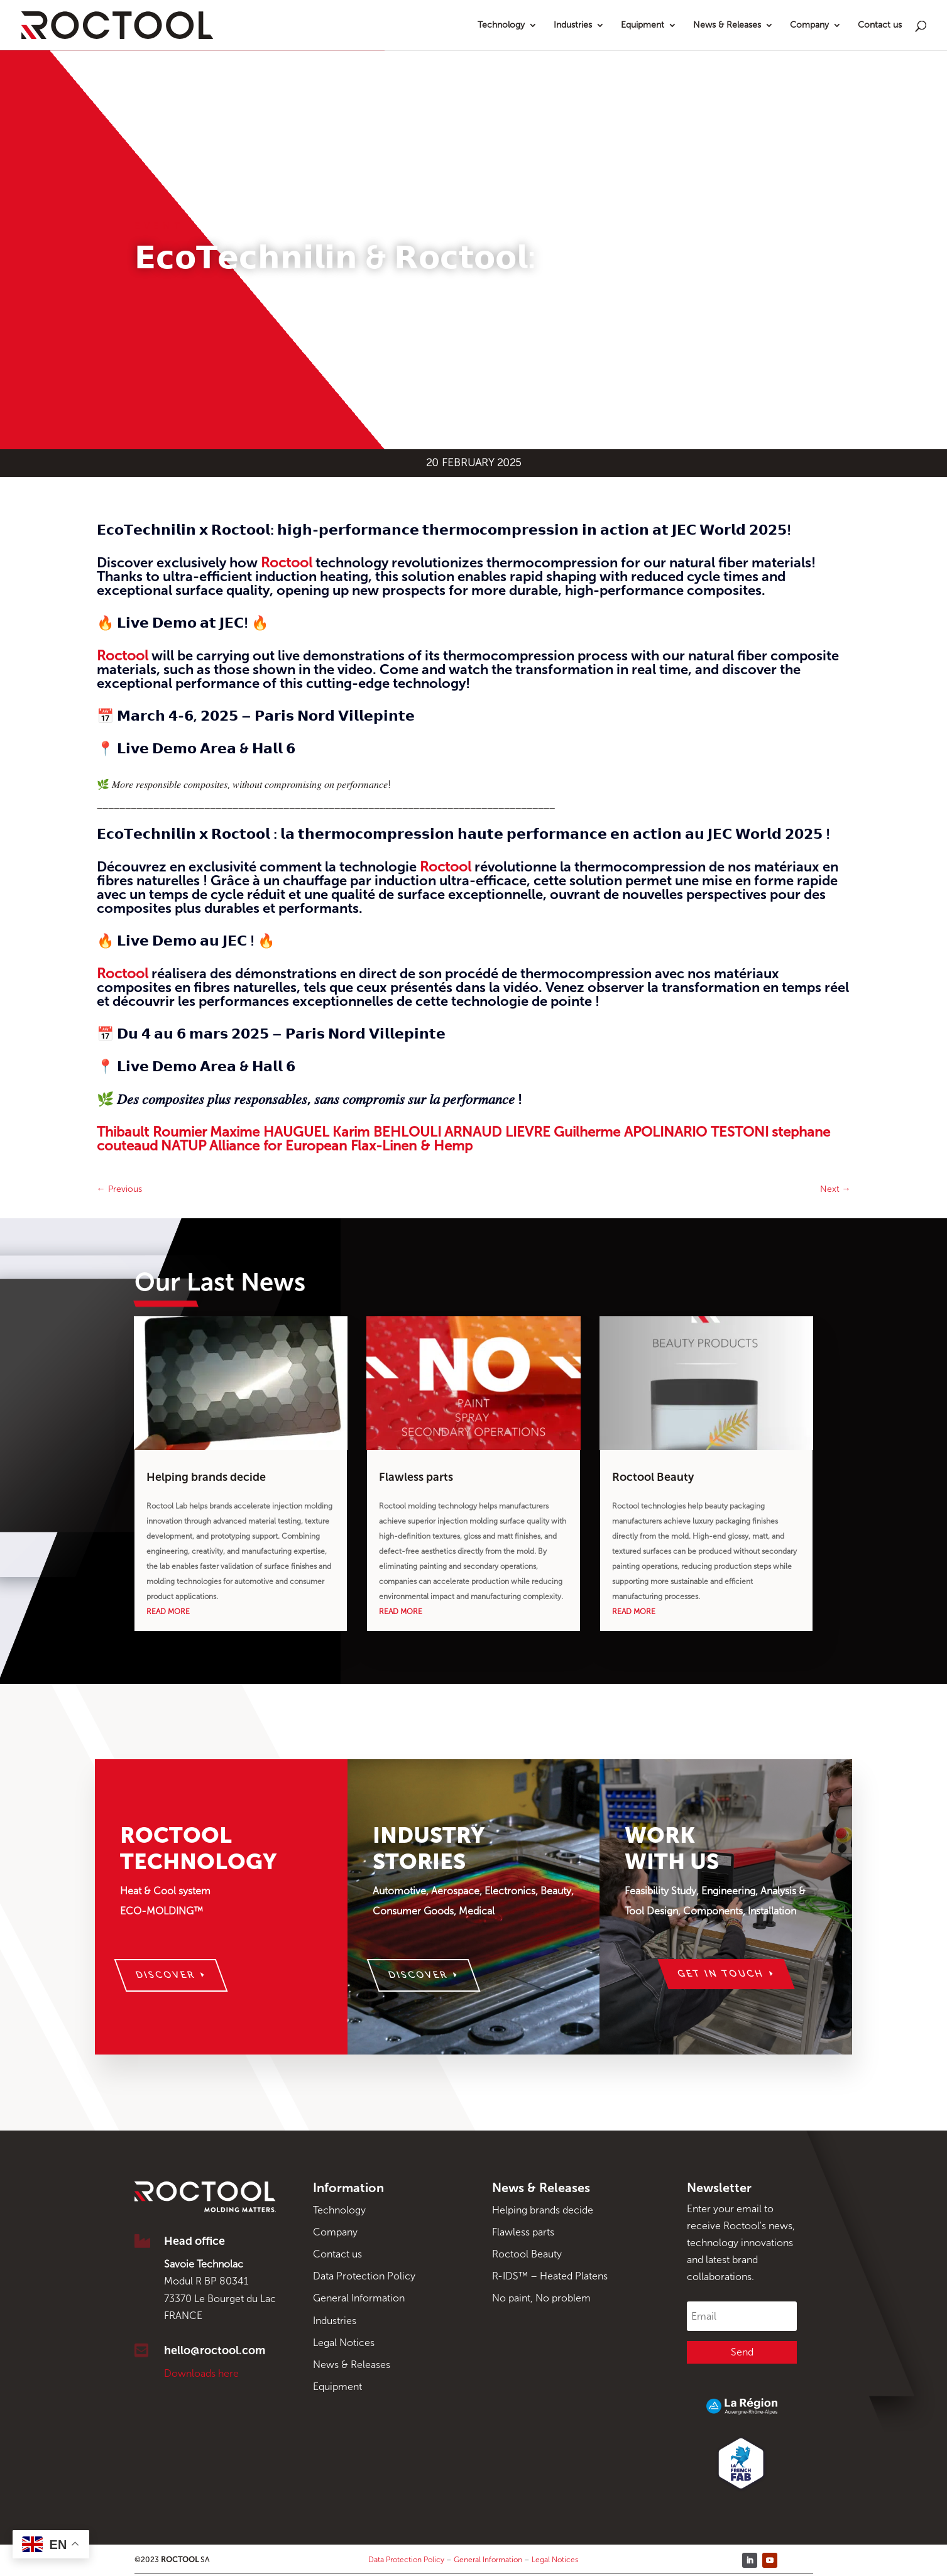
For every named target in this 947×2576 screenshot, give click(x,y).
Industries (573, 25)
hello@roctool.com (214, 2350)
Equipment (642, 25)
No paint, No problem (541, 2298)
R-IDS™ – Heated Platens (550, 2276)
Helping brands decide (206, 1477)
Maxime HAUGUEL (269, 1131)
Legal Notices (344, 2343)
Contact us (880, 25)
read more (168, 1611)
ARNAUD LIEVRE (497, 1131)
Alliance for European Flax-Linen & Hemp (341, 1145)
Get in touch (721, 1973)
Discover (165, 1975)
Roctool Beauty (653, 1477)
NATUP (183, 1145)
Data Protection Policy (364, 2276)
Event (158, 226)
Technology (501, 25)
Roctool (286, 562)
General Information (359, 2298)
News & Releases (727, 25)
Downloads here (201, 2373)
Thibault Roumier (152, 1131)
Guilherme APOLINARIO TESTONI (661, 1131)
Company (809, 25)
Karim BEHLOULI (386, 1131)
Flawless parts (416, 1477)
